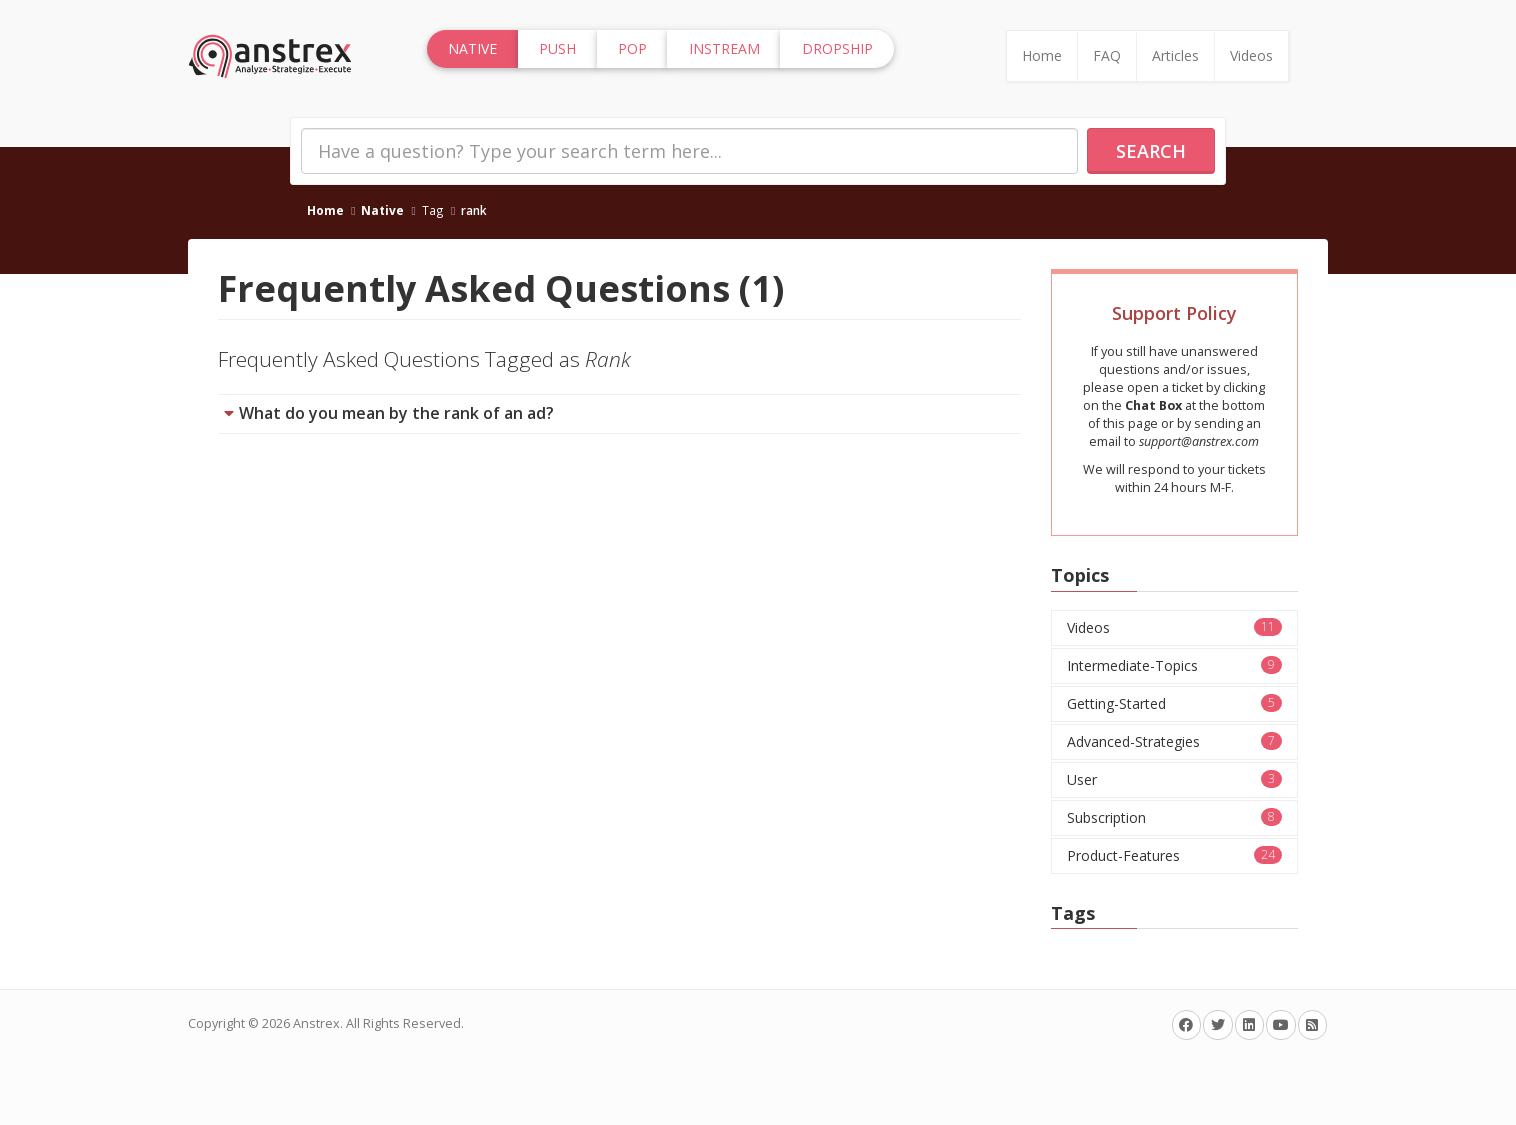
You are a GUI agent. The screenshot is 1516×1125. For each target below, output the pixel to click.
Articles (1175, 55)
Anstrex (316, 1023)
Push (557, 48)
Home (1042, 55)
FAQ (1107, 55)
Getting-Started (1175, 703)
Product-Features (1175, 855)
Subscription (1175, 817)
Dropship (837, 48)
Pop (632, 48)
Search (1151, 151)
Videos (1251, 55)
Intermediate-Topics (1175, 665)
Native (382, 210)
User (1175, 779)
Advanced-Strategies (1175, 741)
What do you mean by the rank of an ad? (396, 413)
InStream (724, 48)
